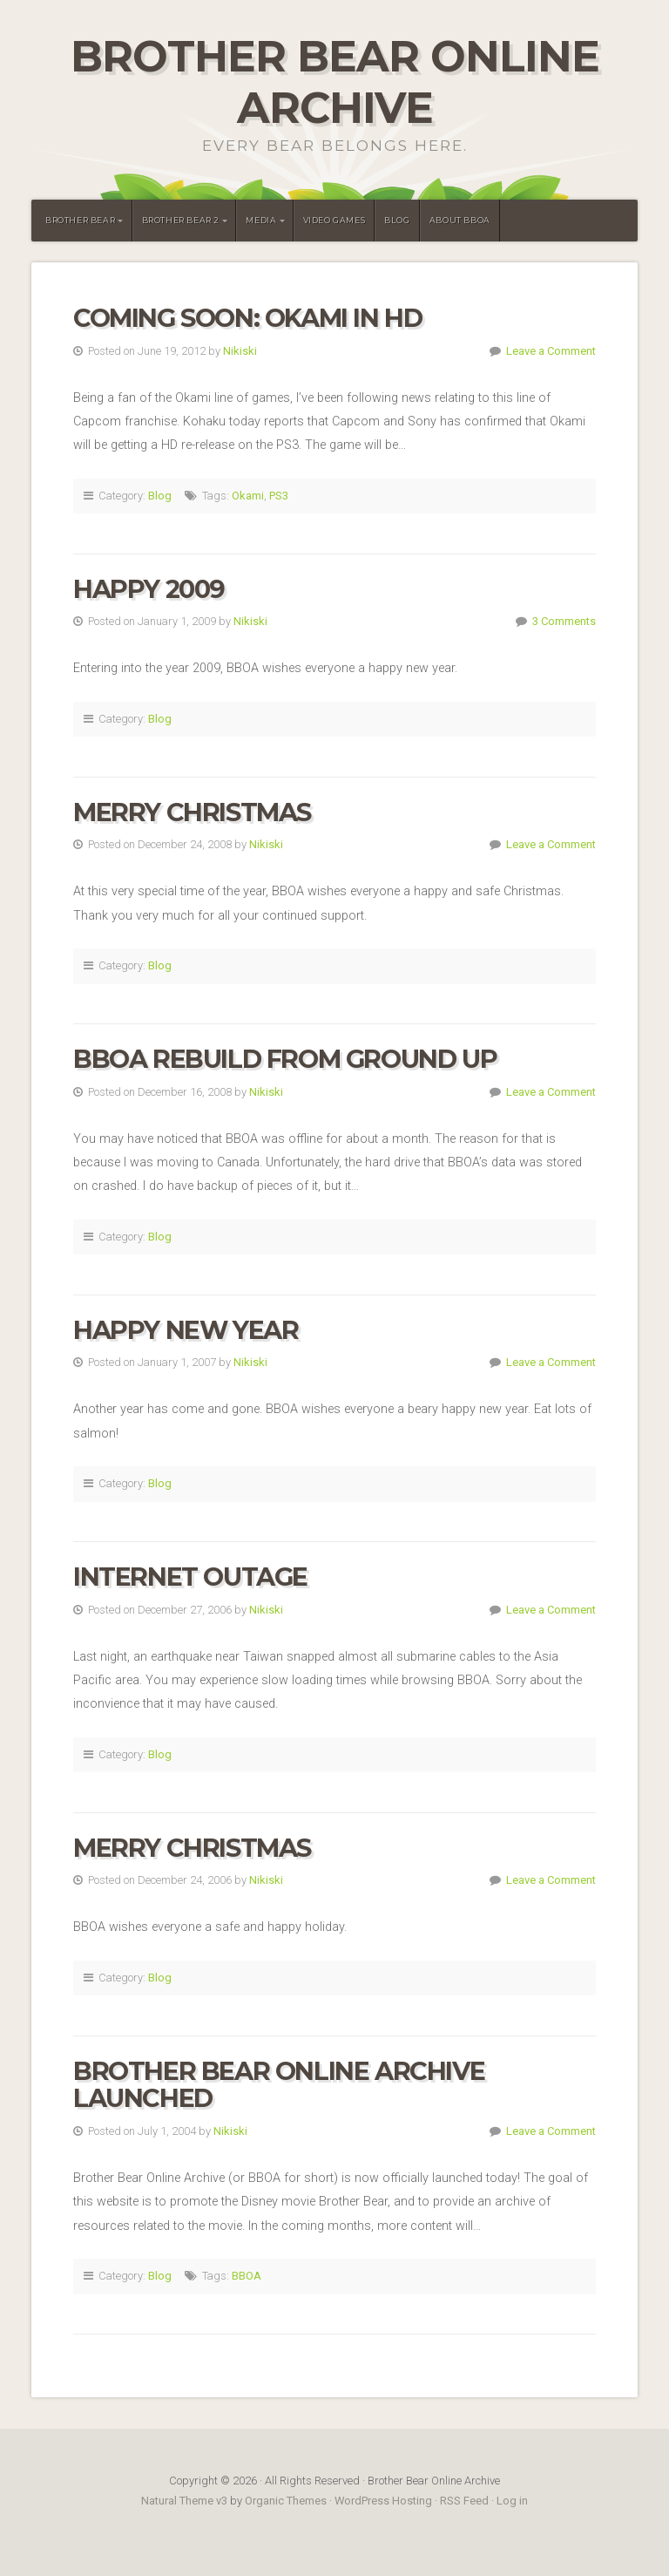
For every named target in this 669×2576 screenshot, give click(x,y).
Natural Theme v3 (184, 2500)
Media (261, 220)
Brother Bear (80, 220)
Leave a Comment (551, 350)
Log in (512, 2500)
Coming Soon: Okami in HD (247, 317)
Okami (248, 495)
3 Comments (564, 621)
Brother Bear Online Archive (335, 82)
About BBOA (459, 220)
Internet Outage (190, 1576)
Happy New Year (185, 1330)
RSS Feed (464, 2500)
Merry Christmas (192, 812)
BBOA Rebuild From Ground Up (285, 1058)
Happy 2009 (149, 589)
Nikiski (240, 350)
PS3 (278, 495)
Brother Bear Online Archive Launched (278, 2085)
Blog (396, 220)
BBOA (246, 2275)
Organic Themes (286, 2500)
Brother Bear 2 (181, 220)
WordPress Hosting (383, 2500)
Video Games (334, 220)
